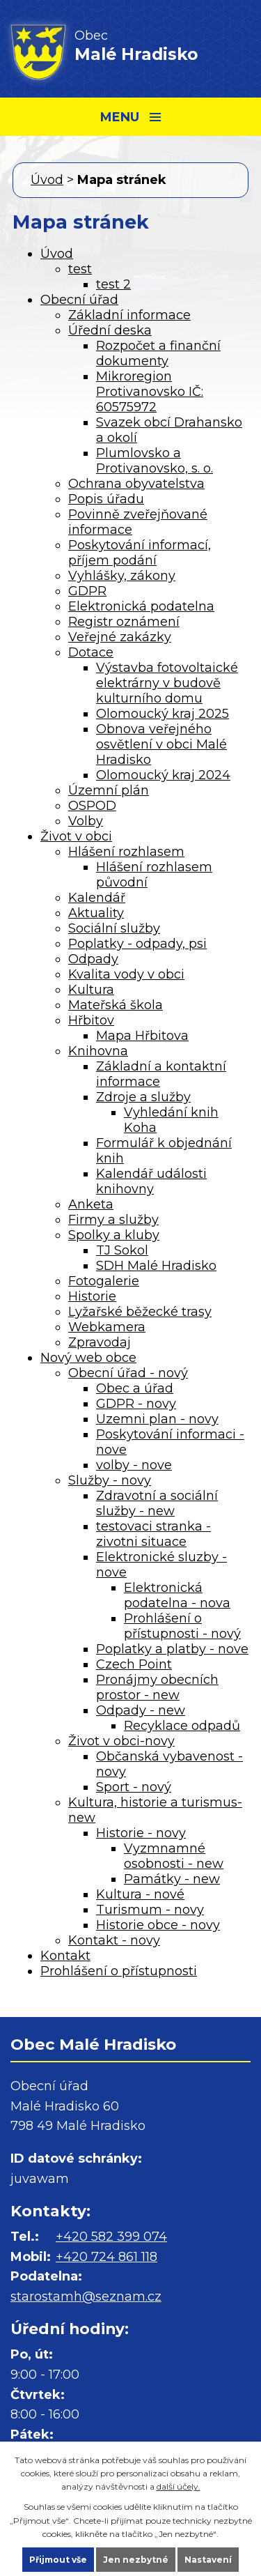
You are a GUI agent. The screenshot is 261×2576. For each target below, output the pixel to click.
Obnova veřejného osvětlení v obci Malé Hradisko (161, 744)
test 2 (113, 284)
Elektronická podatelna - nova (177, 1595)
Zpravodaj (99, 1342)
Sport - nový (133, 1787)
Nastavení (208, 2559)
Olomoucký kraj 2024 (163, 775)
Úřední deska (110, 330)
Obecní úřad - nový (128, 1373)
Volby (85, 821)
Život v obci (76, 836)
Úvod (47, 179)
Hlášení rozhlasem (126, 851)
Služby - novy (109, 1480)
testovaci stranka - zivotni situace (153, 1534)
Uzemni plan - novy (157, 1419)
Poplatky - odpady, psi (137, 943)
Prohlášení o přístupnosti (118, 1971)
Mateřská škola (115, 1005)
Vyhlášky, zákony (121, 575)
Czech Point (134, 1664)
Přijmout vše (58, 2559)
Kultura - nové (140, 1894)
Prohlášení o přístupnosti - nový (182, 1626)
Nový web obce (88, 1357)
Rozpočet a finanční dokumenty (158, 353)
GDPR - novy (136, 1403)
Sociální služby (114, 928)
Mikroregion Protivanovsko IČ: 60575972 (149, 392)
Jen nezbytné (135, 2559)
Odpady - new (140, 1710)
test (80, 269)
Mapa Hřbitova (142, 1035)
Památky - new (172, 1879)
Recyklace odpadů (182, 1725)
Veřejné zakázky (119, 637)
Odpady (93, 959)
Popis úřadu (106, 499)
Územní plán (108, 790)
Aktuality (96, 913)
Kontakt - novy (114, 1940)
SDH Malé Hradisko (156, 1265)
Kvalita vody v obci (126, 974)
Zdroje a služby (143, 1097)
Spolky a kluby (113, 1235)
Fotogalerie (103, 1281)
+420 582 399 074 (111, 2236)
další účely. (178, 2486)
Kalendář (96, 897)
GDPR (87, 591)
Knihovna (98, 1051)
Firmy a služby (113, 1219)
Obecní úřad (79, 299)
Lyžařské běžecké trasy (140, 1311)
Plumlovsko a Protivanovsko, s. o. (154, 460)
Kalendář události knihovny (151, 1181)
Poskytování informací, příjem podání (139, 552)
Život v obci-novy (121, 1741)
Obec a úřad (134, 1388)
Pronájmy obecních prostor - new (157, 1687)
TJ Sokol (122, 1250)
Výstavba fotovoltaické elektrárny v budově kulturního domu (167, 683)
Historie (92, 1296)
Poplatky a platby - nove (172, 1649)
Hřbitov (91, 1020)
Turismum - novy (150, 1909)
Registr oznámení (124, 621)
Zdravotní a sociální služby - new (157, 1503)
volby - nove (134, 1465)
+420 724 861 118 (106, 2256)
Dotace (90, 652)
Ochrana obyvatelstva (136, 483)
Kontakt (65, 1955)
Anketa (90, 1204)
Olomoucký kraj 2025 (162, 713)
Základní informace (129, 315)
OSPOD (92, 805)
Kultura (91, 989)
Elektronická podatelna (141, 606)
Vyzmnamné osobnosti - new (173, 1856)
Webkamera (106, 1327)
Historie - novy (141, 1833)
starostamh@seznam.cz (85, 2296)
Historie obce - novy (158, 1925)
